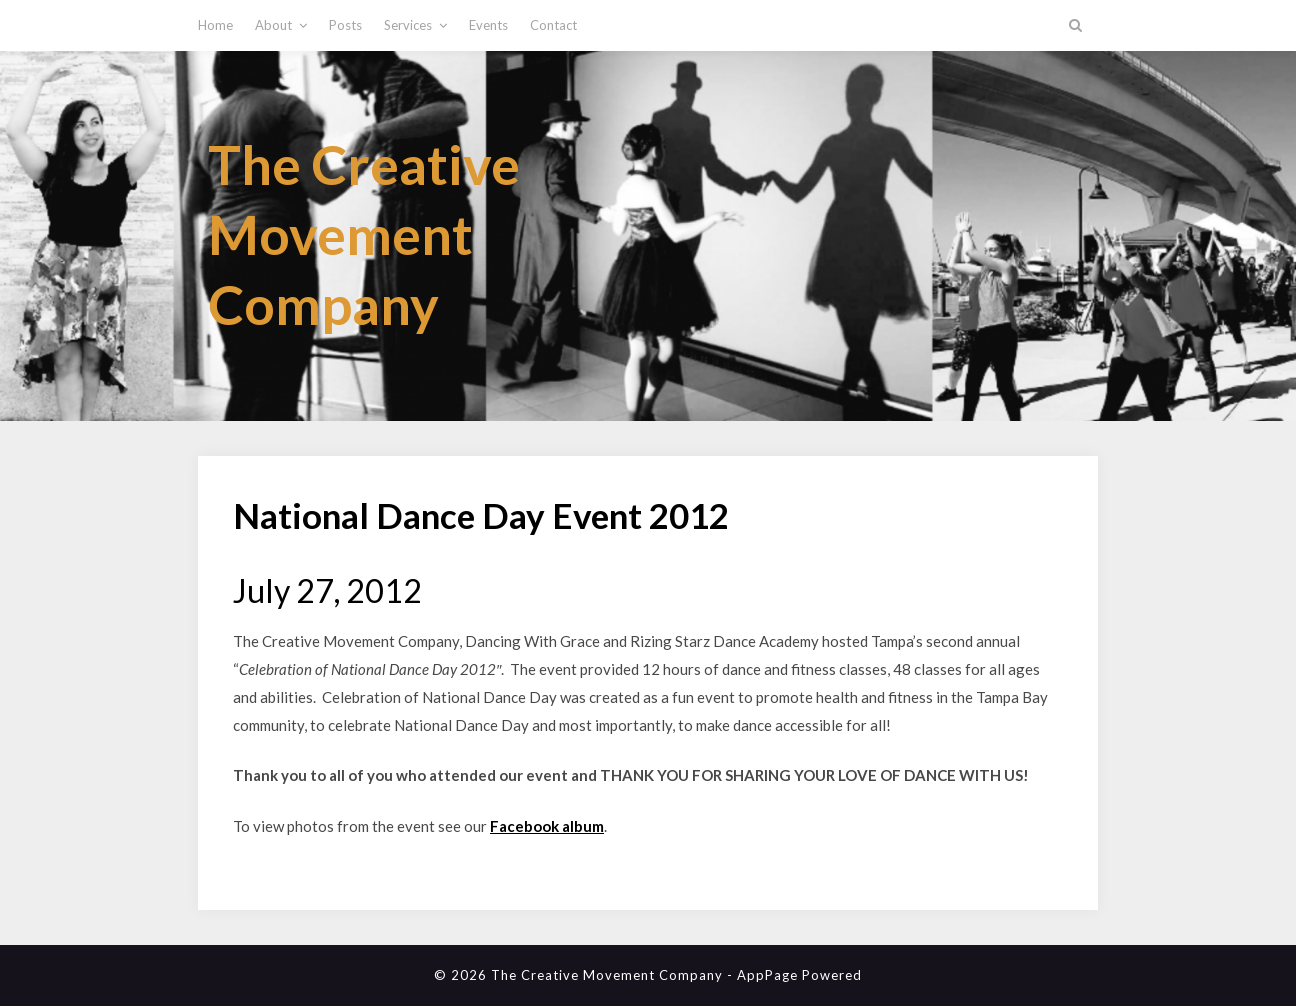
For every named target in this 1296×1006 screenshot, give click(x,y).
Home (215, 25)
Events (488, 25)
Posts (345, 25)
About (273, 25)
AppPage (767, 975)
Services (408, 25)
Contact (553, 25)
